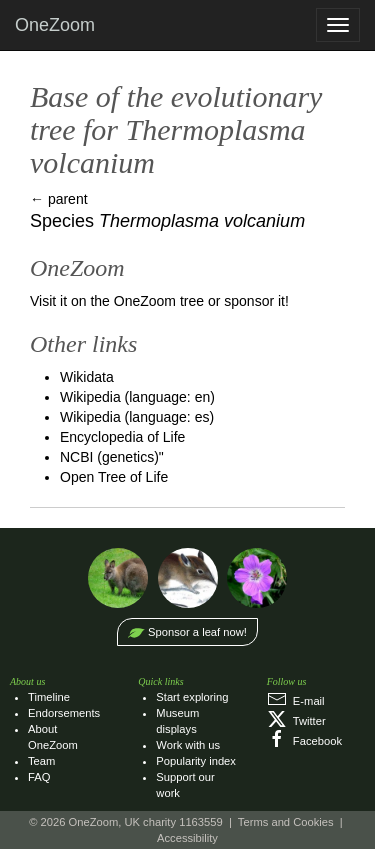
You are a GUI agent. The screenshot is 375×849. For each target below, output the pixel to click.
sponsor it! (256, 301)
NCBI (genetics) (109, 457)
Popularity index (196, 761)
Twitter (296, 721)
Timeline (49, 697)
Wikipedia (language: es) (137, 417)
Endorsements (64, 713)
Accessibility (187, 838)
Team (41, 761)
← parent (59, 199)
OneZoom (55, 25)
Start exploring (192, 697)
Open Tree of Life (114, 477)
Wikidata (87, 377)
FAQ (39, 777)
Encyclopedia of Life (122, 437)
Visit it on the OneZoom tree (117, 301)
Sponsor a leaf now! (197, 632)
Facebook (304, 741)
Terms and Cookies (286, 822)
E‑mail (296, 701)
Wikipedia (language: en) (137, 397)
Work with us (188, 745)
